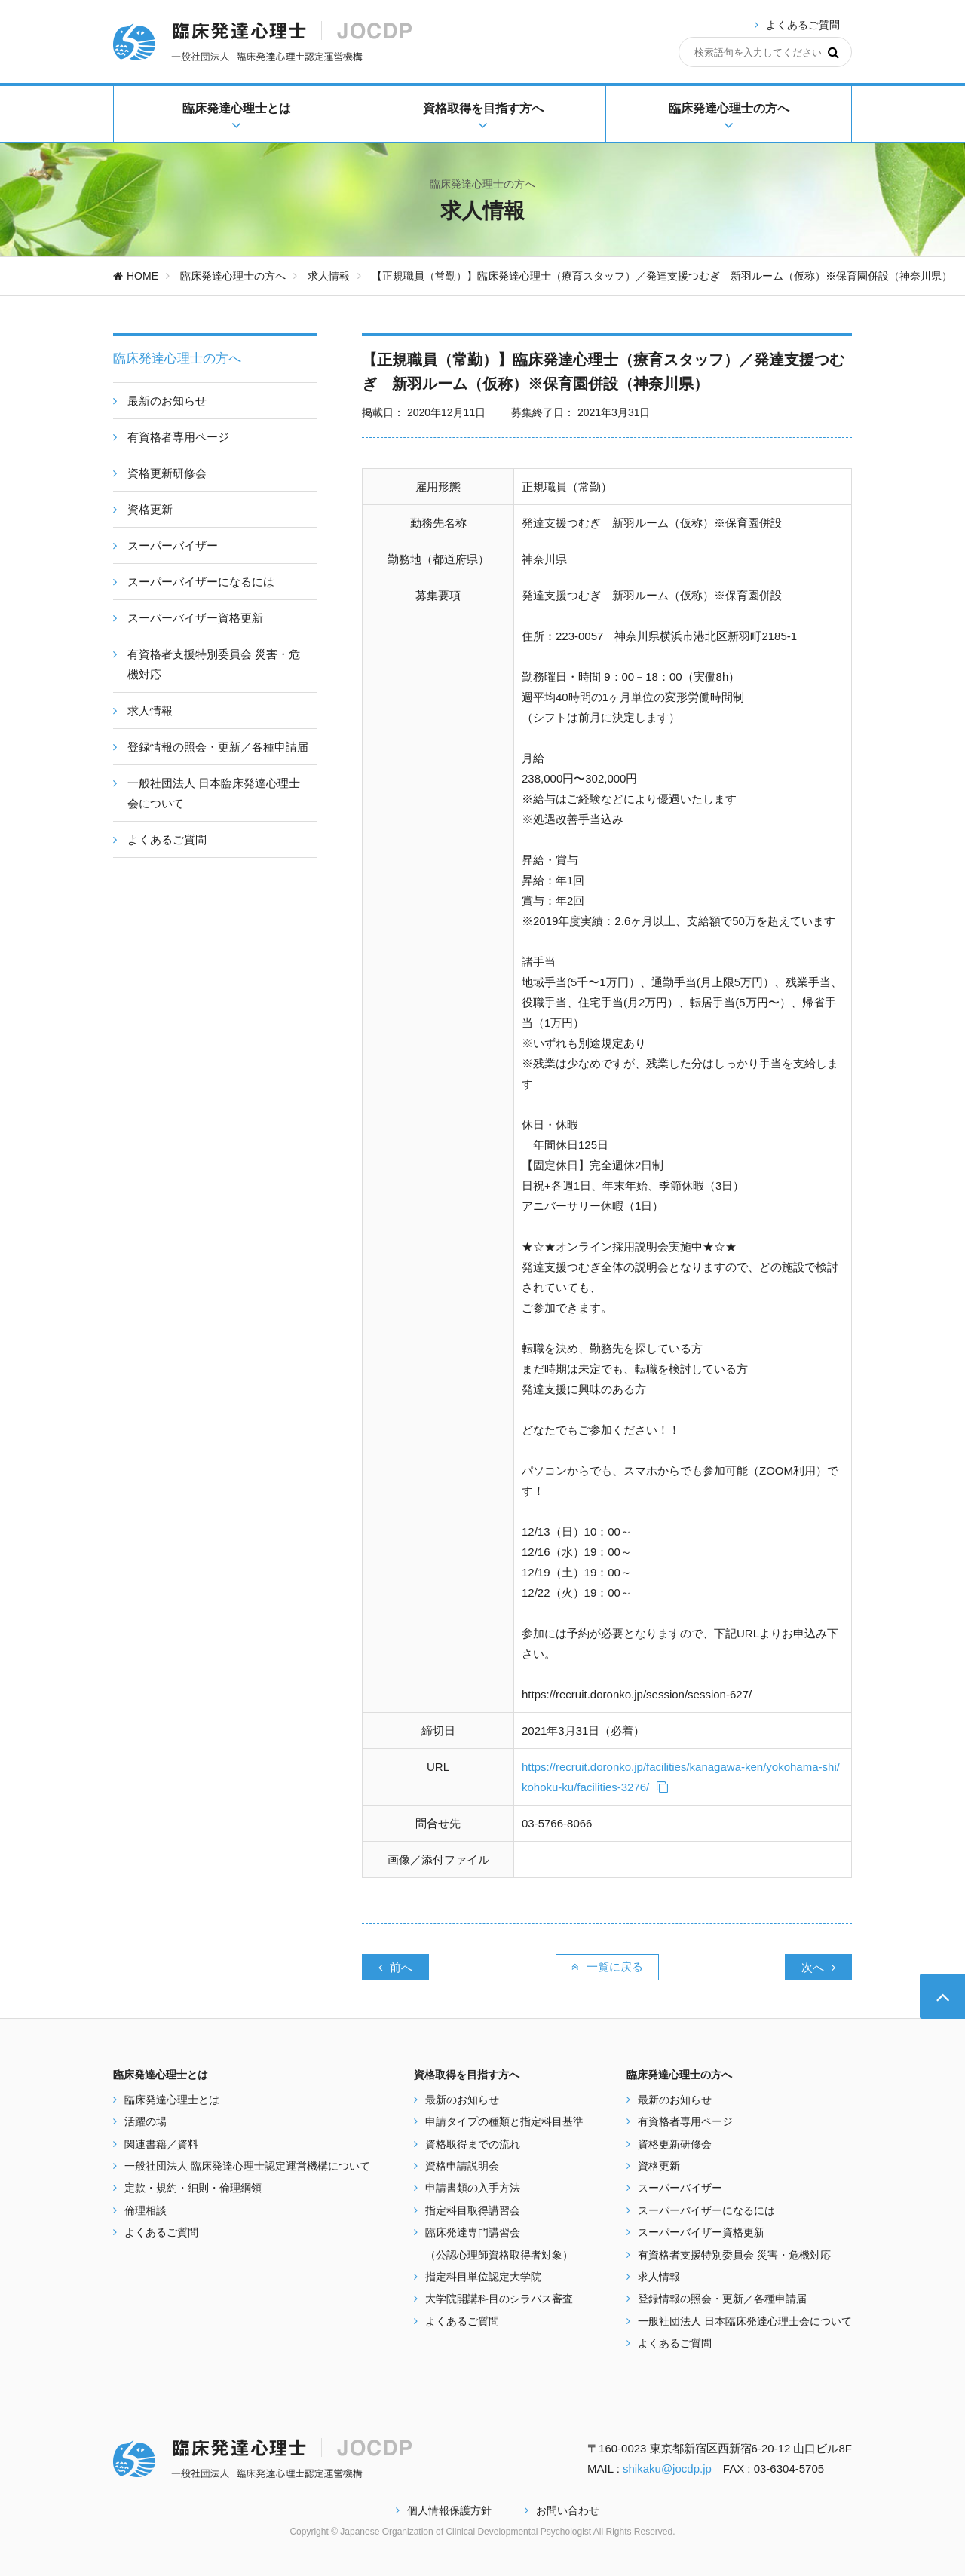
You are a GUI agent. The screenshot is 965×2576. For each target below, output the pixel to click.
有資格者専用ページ (685, 2121)
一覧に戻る (607, 1966)
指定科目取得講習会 (472, 2210)
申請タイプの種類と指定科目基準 (504, 2121)
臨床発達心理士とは (171, 2100)
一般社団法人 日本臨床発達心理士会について (745, 2321)
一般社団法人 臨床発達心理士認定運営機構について (247, 2166)
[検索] (833, 52)
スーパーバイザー (680, 2188)
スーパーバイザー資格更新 (701, 2232)
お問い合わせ (562, 2510)
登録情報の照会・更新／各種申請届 (722, 2299)
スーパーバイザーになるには (706, 2210)
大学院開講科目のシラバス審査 (499, 2299)
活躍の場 (145, 2121)
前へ (395, 1967)
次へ (818, 1967)
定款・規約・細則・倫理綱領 (193, 2188)
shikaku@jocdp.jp (667, 2468)
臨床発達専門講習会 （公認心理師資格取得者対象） (499, 2243)
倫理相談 (145, 2210)
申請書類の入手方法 (472, 2188)
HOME (135, 276)
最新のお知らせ (462, 2100)
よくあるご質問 (803, 25)
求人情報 (329, 276)
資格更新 (659, 2166)
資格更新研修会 (675, 2144)
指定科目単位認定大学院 (483, 2277)
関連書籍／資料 (161, 2144)
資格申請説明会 (462, 2166)
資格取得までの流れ (472, 2144)
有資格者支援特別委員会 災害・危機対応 (734, 2255)
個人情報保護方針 (444, 2510)
